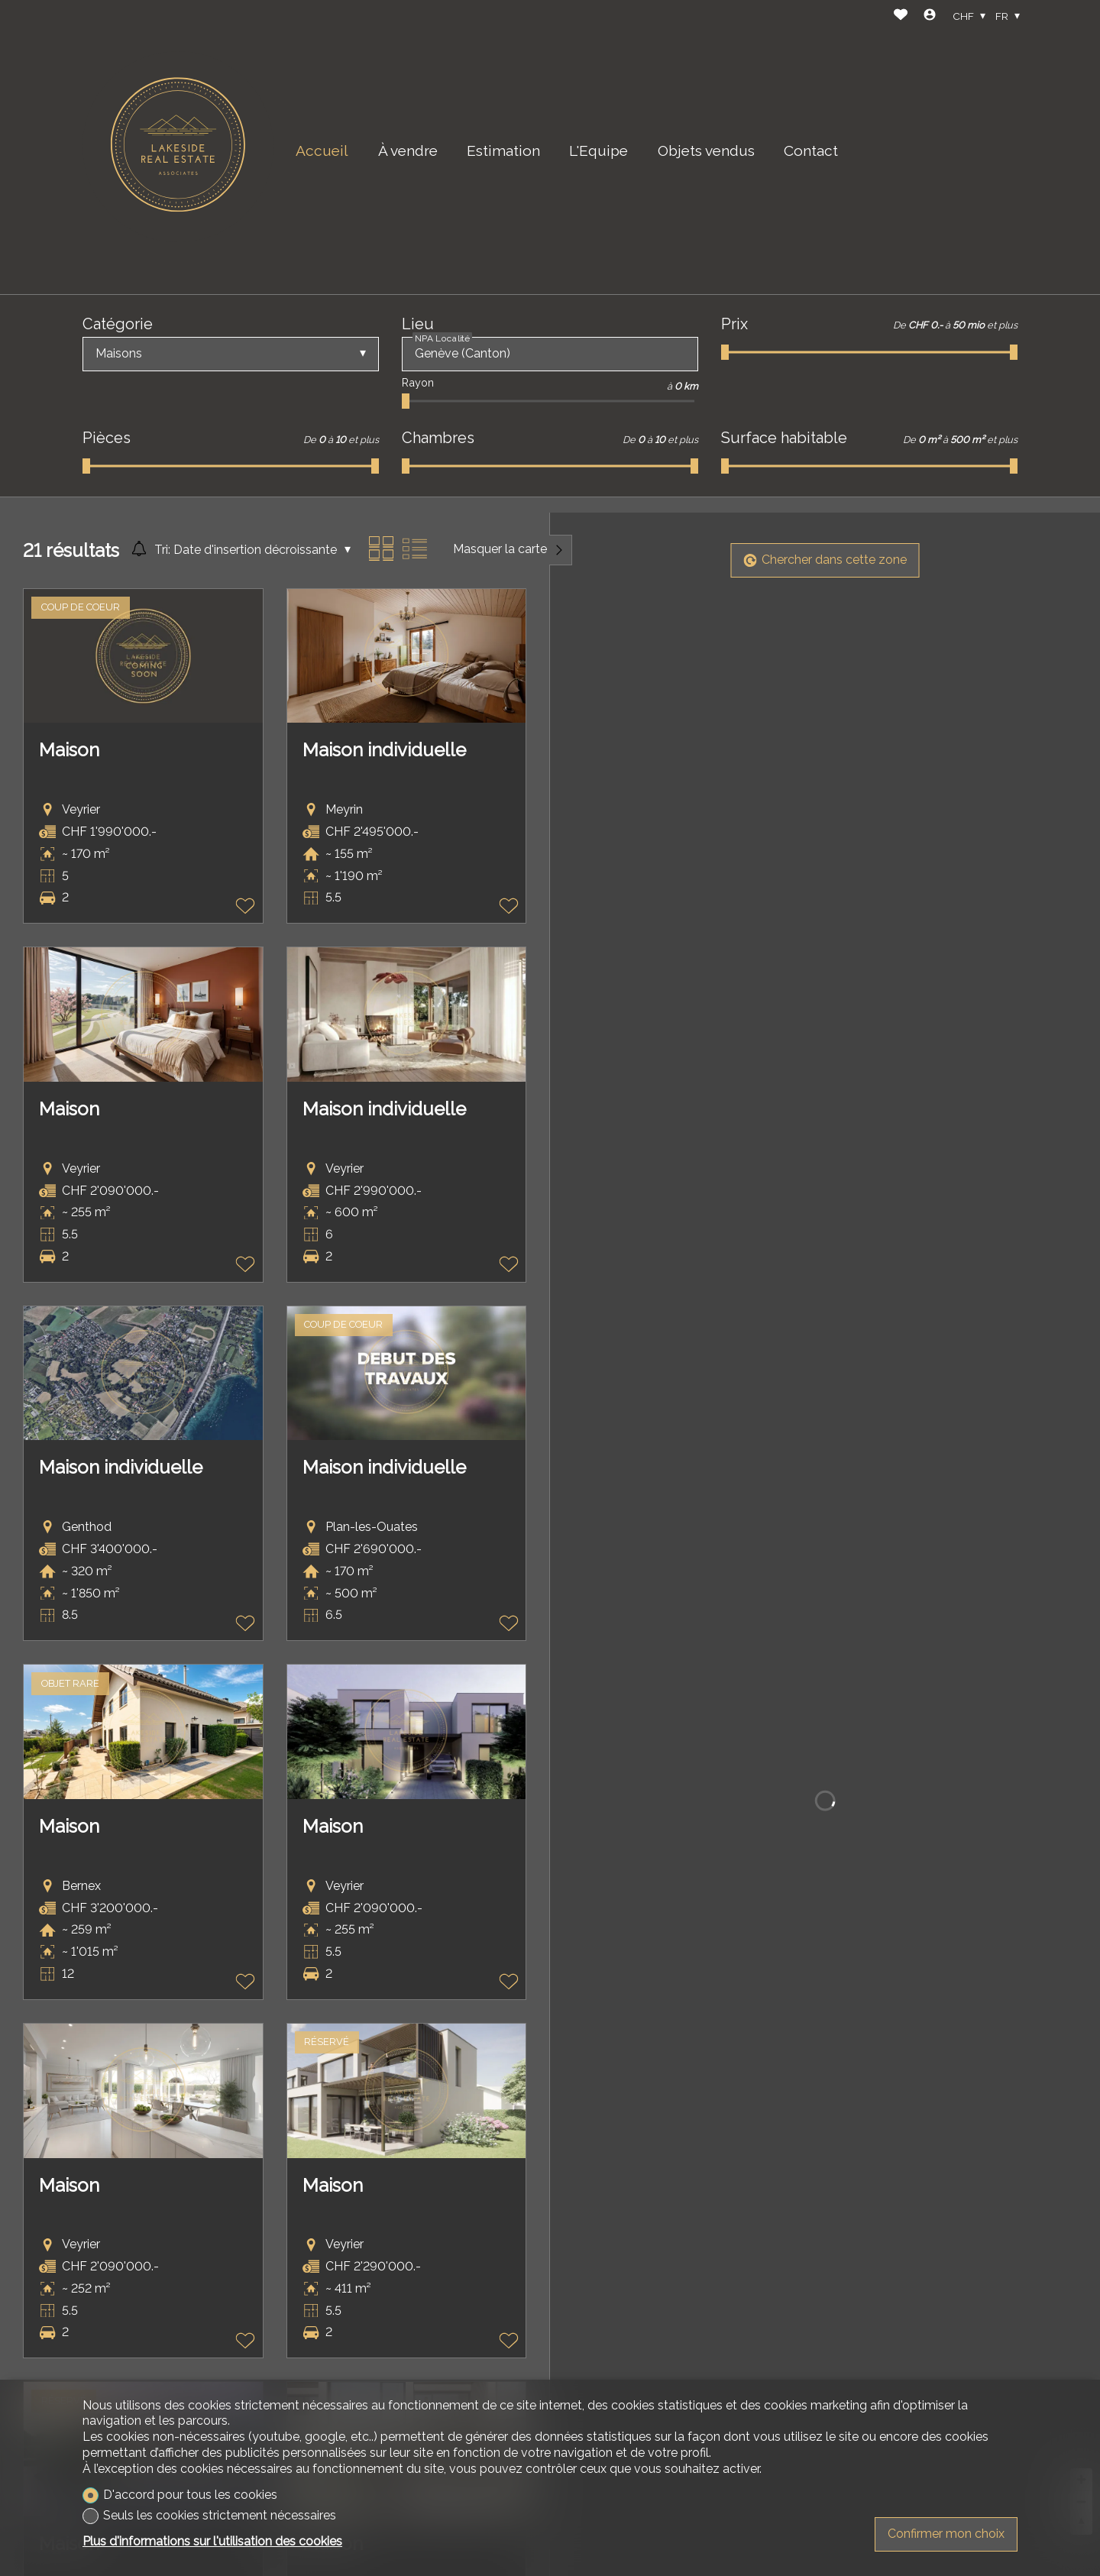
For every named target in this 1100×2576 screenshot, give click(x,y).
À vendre (408, 150)
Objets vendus (706, 150)
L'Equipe (598, 150)
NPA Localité (442, 337)
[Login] (930, 16)
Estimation (503, 150)
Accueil (322, 150)
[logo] (177, 146)
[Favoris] (900, 16)
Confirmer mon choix (946, 2533)
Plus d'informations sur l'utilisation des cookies (212, 2541)
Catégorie (117, 324)
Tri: (162, 549)
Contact (811, 150)
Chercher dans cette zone (825, 559)
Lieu (418, 324)
